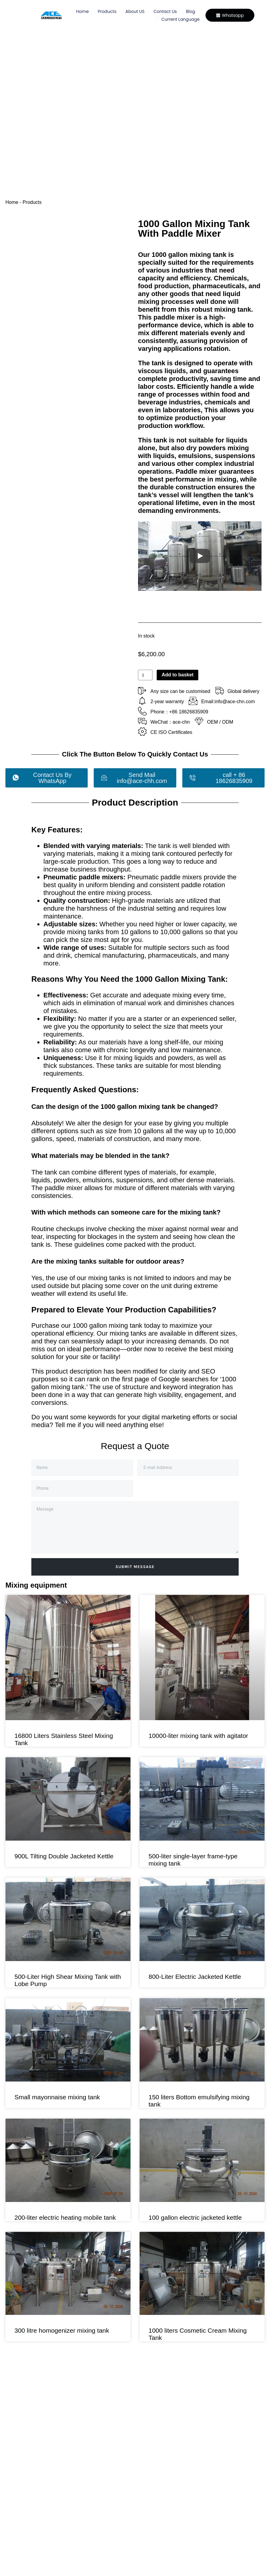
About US (134, 11)
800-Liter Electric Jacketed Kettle (195, 1976)
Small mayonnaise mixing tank (57, 2097)
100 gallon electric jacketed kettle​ (195, 2217)
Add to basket (177, 674)
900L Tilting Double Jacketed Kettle (63, 1856)
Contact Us (164, 11)
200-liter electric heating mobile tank (65, 2217)
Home (82, 11)
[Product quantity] (145, 675)
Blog (189, 11)
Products (106, 11)
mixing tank (232, 309)
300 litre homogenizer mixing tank (61, 2330)
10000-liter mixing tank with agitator (198, 1735)
